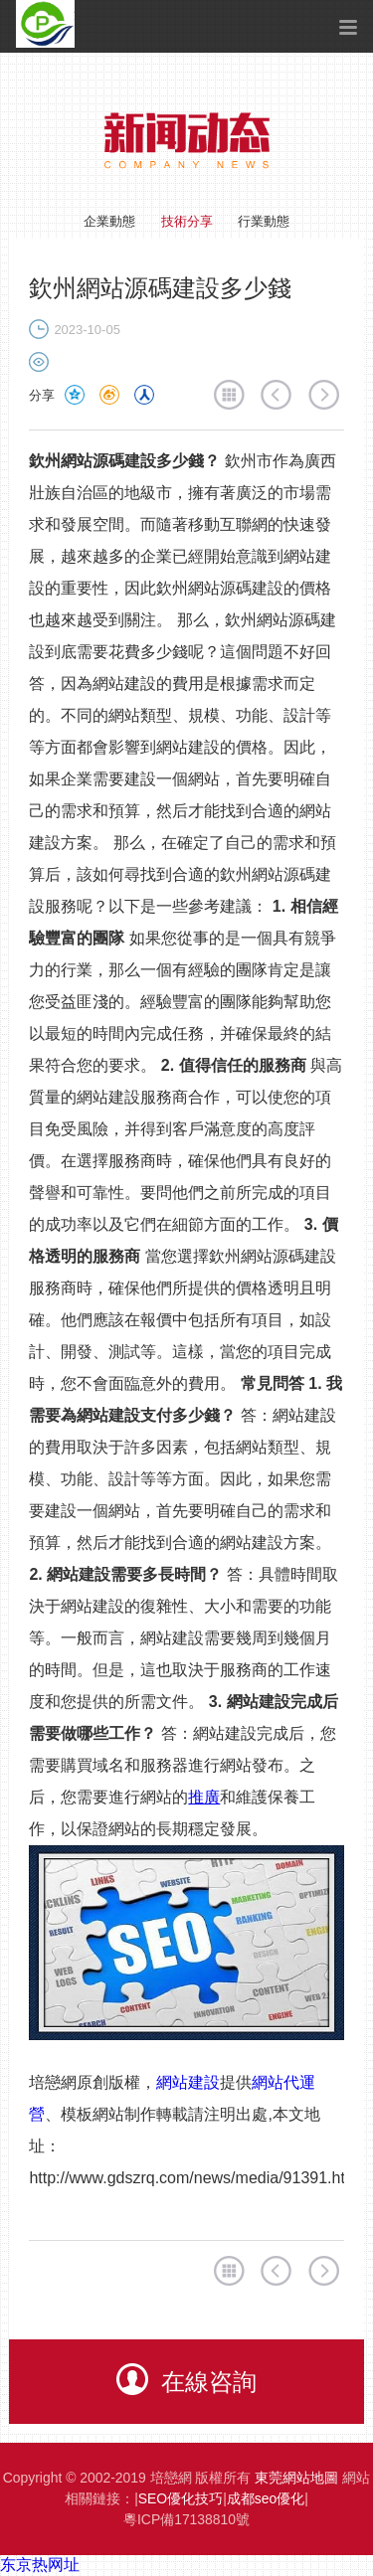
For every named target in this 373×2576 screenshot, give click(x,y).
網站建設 (188, 2082)
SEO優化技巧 (180, 2498)
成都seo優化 (265, 2498)
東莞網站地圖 (296, 2478)
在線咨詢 (186, 2379)
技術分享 (187, 221)
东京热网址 (40, 2564)
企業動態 (109, 221)
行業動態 (263, 221)
